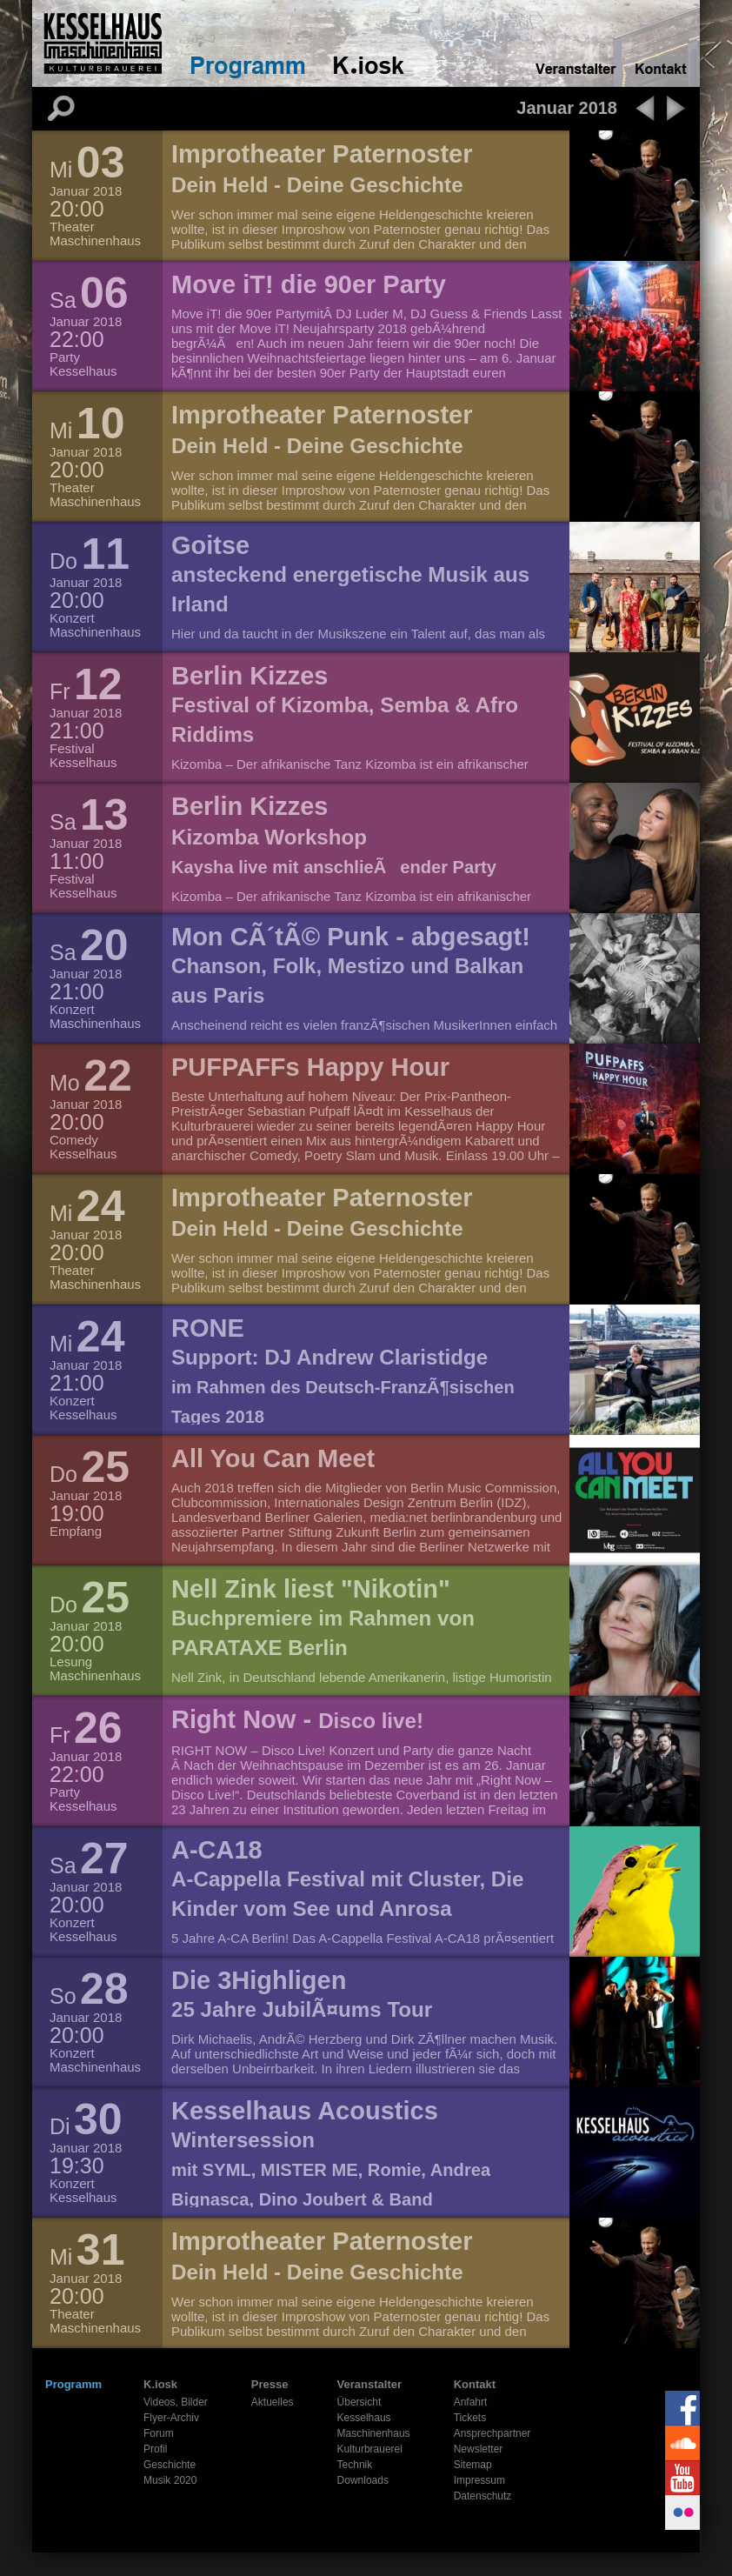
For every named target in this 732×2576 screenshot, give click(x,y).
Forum (158, 2433)
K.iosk (160, 2384)
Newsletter (478, 2449)
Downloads (363, 2480)
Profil (155, 2449)
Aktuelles (272, 2402)
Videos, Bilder (175, 2402)
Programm (73, 2384)
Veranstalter (369, 2384)
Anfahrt (471, 2402)
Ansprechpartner (492, 2433)
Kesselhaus (364, 2418)
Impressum (479, 2480)
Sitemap (473, 2465)
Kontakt (475, 2384)
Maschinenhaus (373, 2433)
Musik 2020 (169, 2480)
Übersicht (359, 2402)
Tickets (470, 2418)
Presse (270, 2384)
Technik (355, 2465)
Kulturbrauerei (370, 2449)
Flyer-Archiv (171, 2418)
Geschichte (169, 2465)
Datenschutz (483, 2496)
